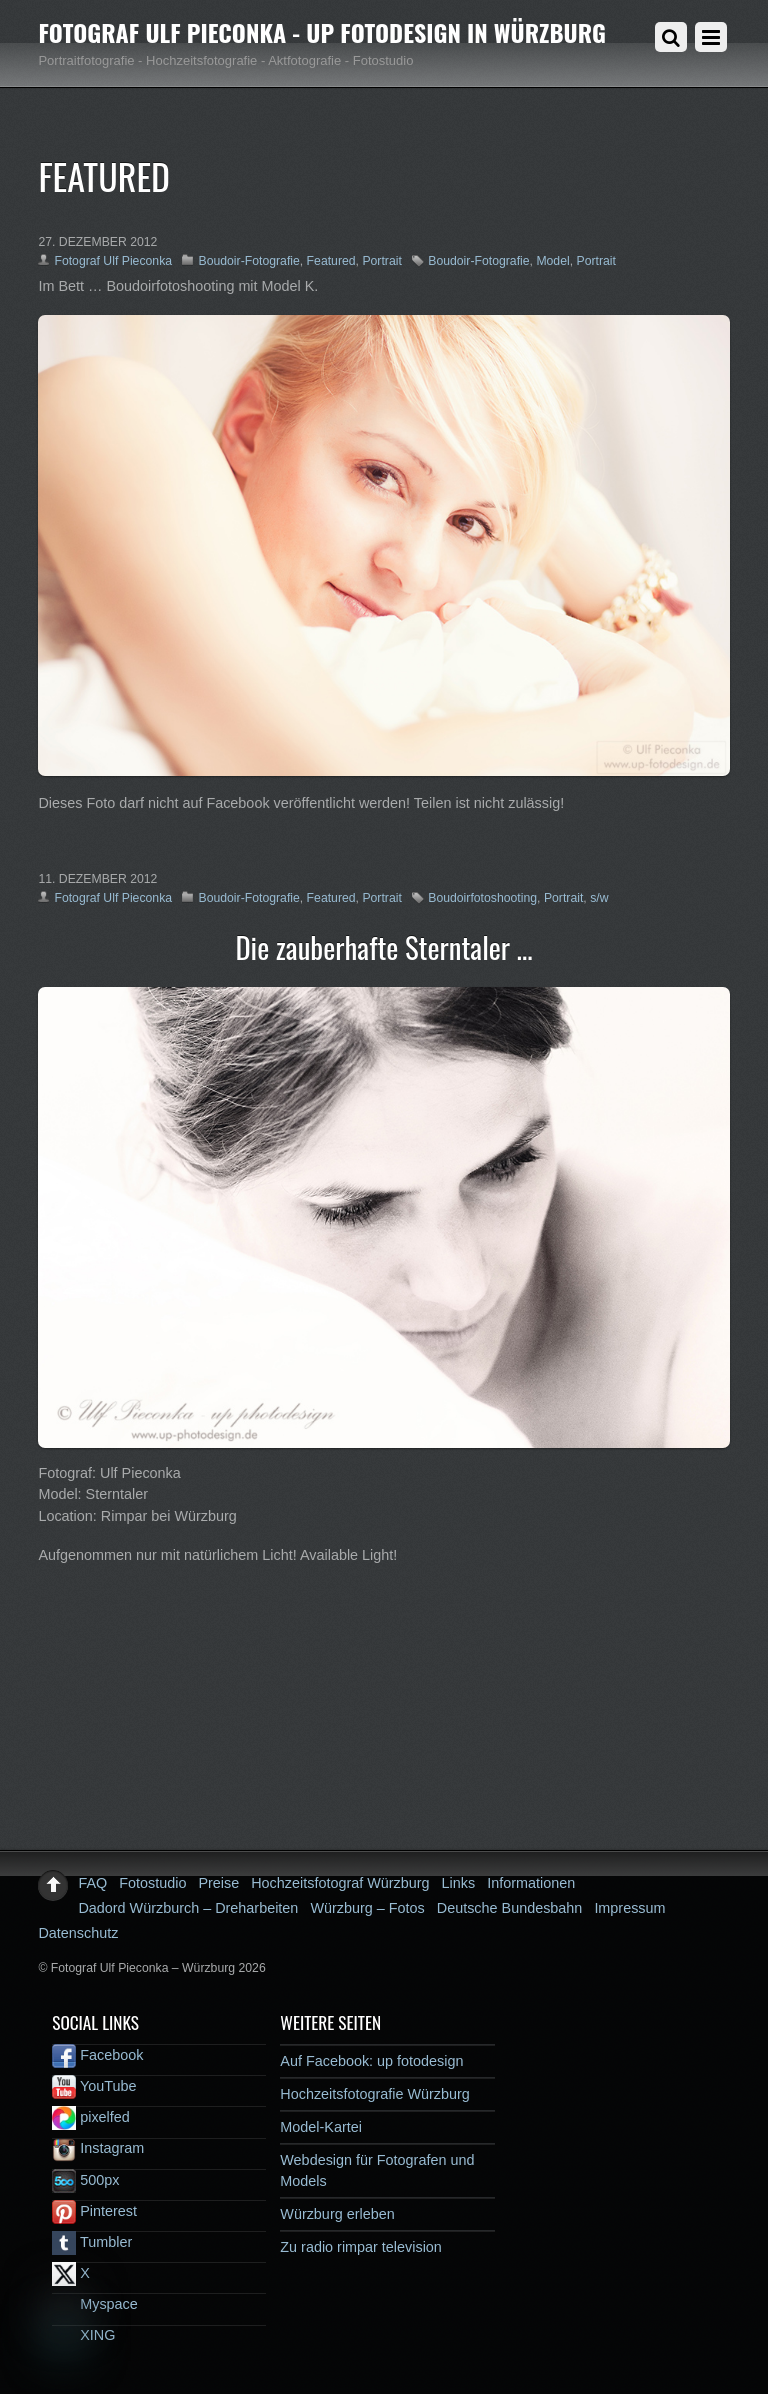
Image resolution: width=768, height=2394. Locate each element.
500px (85, 2180)
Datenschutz (78, 1933)
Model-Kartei (321, 2127)
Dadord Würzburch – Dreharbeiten (188, 1908)
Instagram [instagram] (98, 2148)
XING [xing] (83, 2335)
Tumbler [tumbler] (92, 2242)
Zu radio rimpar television (361, 2247)
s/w (599, 898)
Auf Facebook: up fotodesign (371, 2061)
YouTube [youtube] (94, 2086)
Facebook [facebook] (97, 2055)
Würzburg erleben (337, 2214)
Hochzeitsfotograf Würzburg (340, 1883)
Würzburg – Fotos (367, 1908)
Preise (218, 1883)
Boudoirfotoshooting (482, 898)
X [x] (71, 2273)
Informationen (531, 1883)
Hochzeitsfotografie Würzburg (375, 2094)
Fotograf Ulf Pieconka (113, 261)
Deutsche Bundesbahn (510, 1908)
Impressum (629, 1908)
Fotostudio (152, 1883)
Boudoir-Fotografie (248, 261)
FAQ (92, 1883)
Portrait (381, 261)
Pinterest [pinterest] (94, 2211)
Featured (331, 261)
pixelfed (91, 2117)
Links (459, 1883)
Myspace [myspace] (95, 2304)
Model (552, 261)
